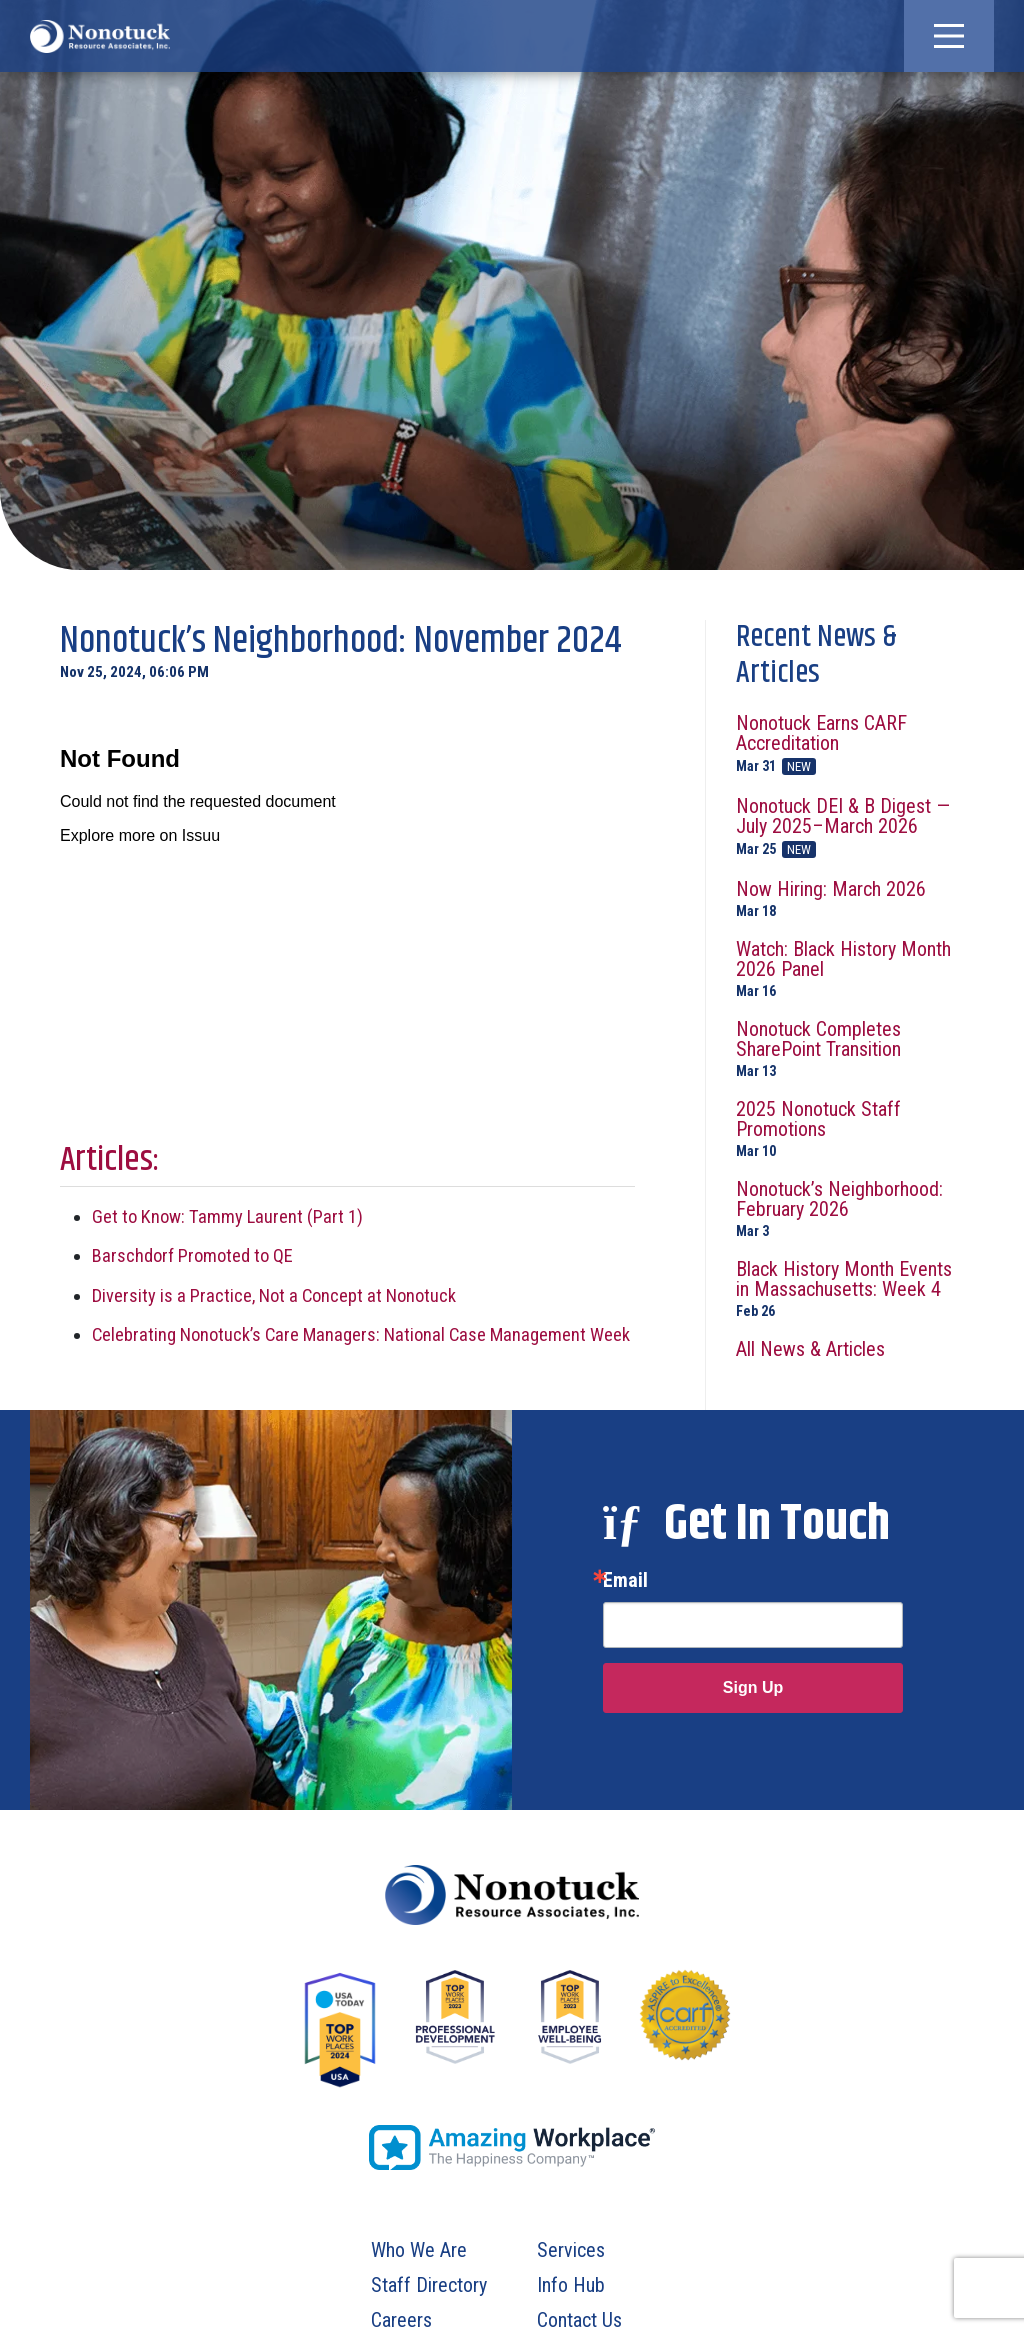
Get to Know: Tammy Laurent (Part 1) (227, 1216)
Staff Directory (429, 2285)
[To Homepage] (100, 36)
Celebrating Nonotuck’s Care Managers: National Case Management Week (361, 1334)
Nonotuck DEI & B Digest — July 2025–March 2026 (850, 827)
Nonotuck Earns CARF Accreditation (850, 744)
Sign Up (753, 1687)
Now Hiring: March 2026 (850, 898)
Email (625, 1580)
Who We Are (419, 2250)
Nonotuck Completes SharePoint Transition (850, 1048)
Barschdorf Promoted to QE (192, 1255)
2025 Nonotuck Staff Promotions (850, 1128)
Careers (401, 2320)
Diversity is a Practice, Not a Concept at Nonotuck (274, 1295)
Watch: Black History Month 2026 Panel (850, 968)
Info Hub (571, 2285)
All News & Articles (810, 1349)
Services (571, 2250)
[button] (949, 36)
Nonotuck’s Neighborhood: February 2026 (850, 1208)
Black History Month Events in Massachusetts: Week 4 (850, 1288)
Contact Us (579, 2320)
